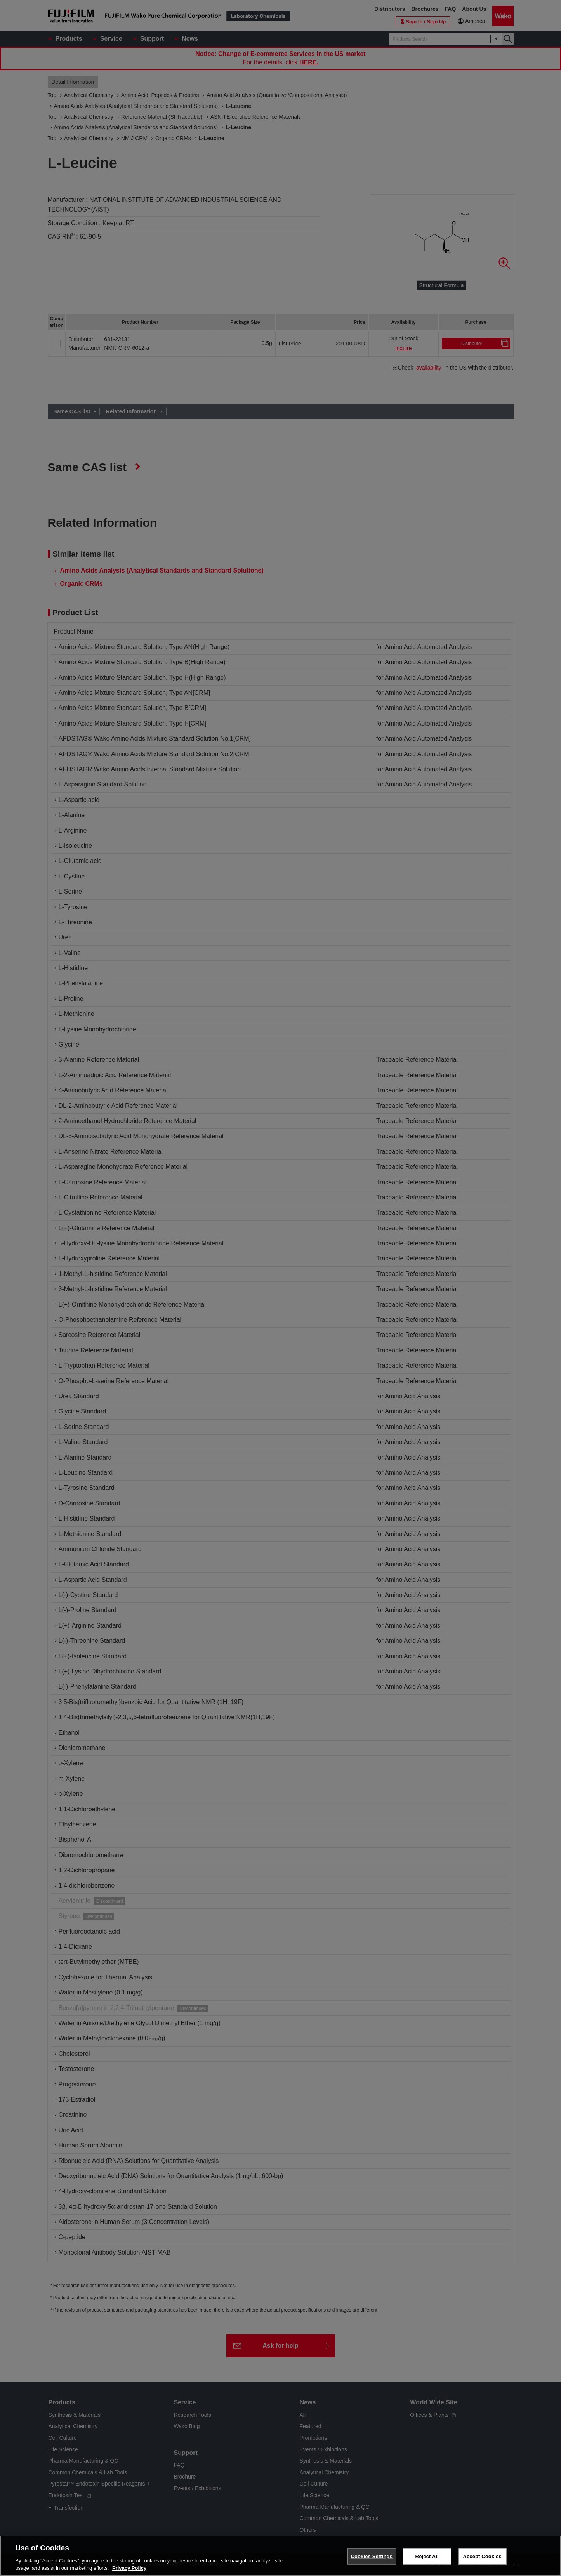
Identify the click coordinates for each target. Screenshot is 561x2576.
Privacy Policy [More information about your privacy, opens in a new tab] (129, 2568)
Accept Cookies (482, 2556)
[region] (280, 2556)
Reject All (427, 2556)
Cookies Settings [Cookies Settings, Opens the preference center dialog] (372, 2556)
